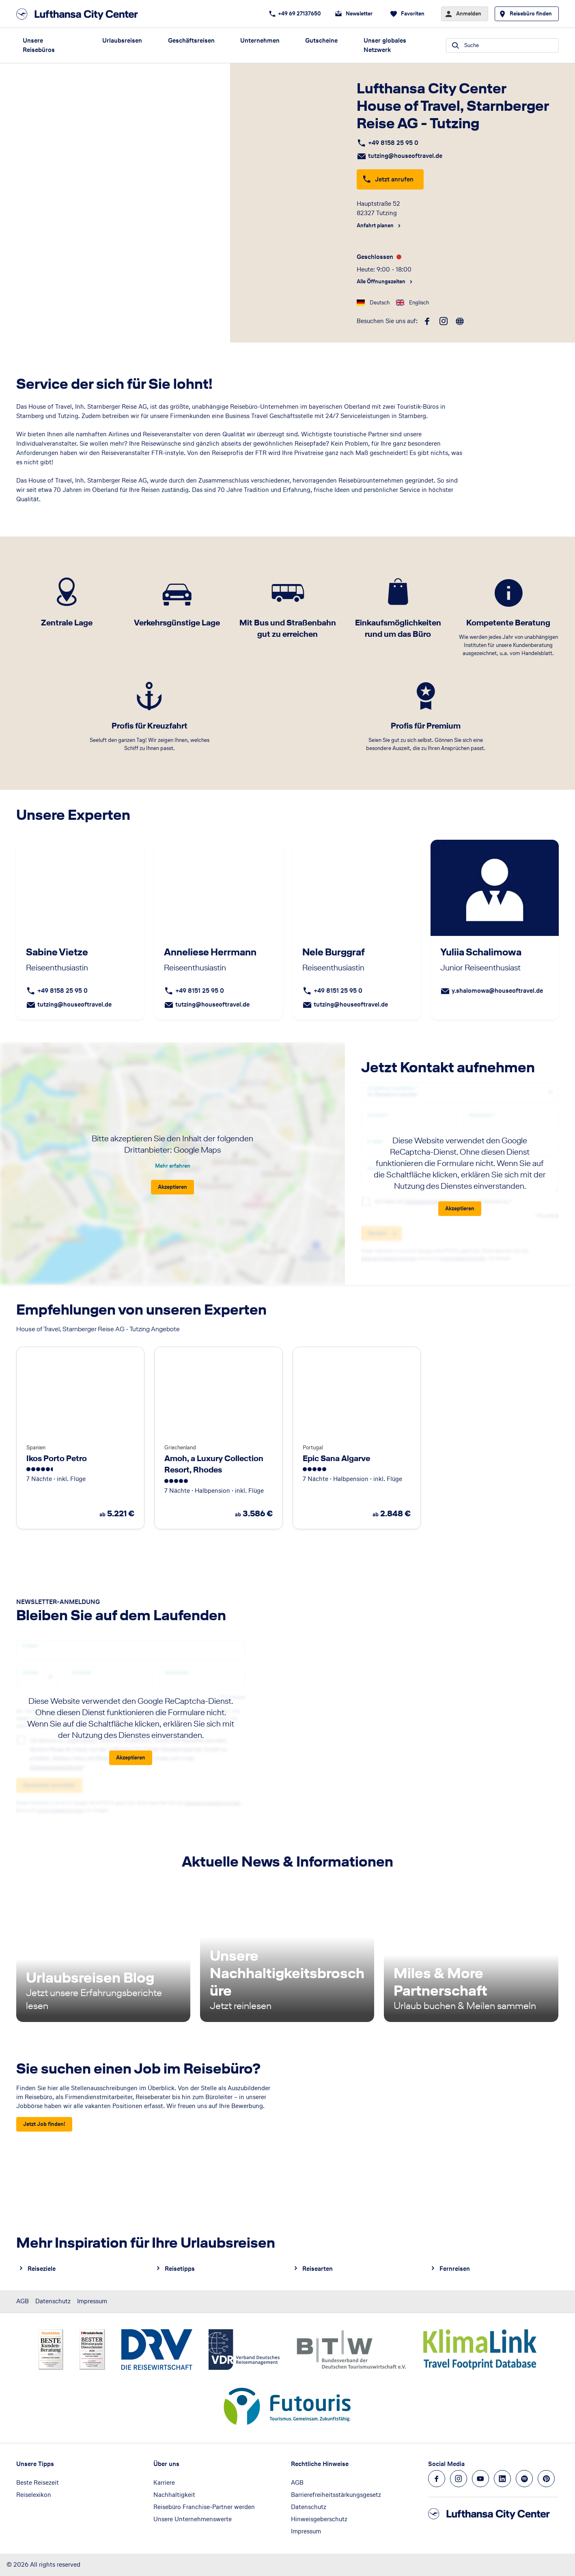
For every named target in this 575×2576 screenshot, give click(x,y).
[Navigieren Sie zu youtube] (480, 2478)
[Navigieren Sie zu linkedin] (502, 2478)
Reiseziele (42, 2268)
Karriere (164, 2482)
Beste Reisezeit (37, 2482)
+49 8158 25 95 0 (393, 142)
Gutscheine (321, 40)
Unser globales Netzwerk (385, 45)
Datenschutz (53, 2301)
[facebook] (427, 321)
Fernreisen (454, 2268)
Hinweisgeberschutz (319, 2519)
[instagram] (443, 321)
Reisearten (317, 2268)
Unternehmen (260, 40)
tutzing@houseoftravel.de (405, 155)
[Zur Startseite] (79, 14)
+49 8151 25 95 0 (199, 990)
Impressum (92, 2301)
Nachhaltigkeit (174, 2494)
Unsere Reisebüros (39, 45)
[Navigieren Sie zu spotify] (524, 2478)
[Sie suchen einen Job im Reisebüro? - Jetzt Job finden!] (44, 2124)
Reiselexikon (33, 2494)
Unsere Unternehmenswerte (192, 2519)
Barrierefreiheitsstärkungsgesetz (336, 2494)
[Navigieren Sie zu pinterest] (546, 2478)
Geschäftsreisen (191, 40)
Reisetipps (180, 2268)
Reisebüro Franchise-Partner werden (204, 2507)
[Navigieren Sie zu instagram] (458, 2478)
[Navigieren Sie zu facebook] (436, 2478)
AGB (22, 2301)
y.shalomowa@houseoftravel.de (497, 990)
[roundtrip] (460, 321)
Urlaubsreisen (122, 40)
